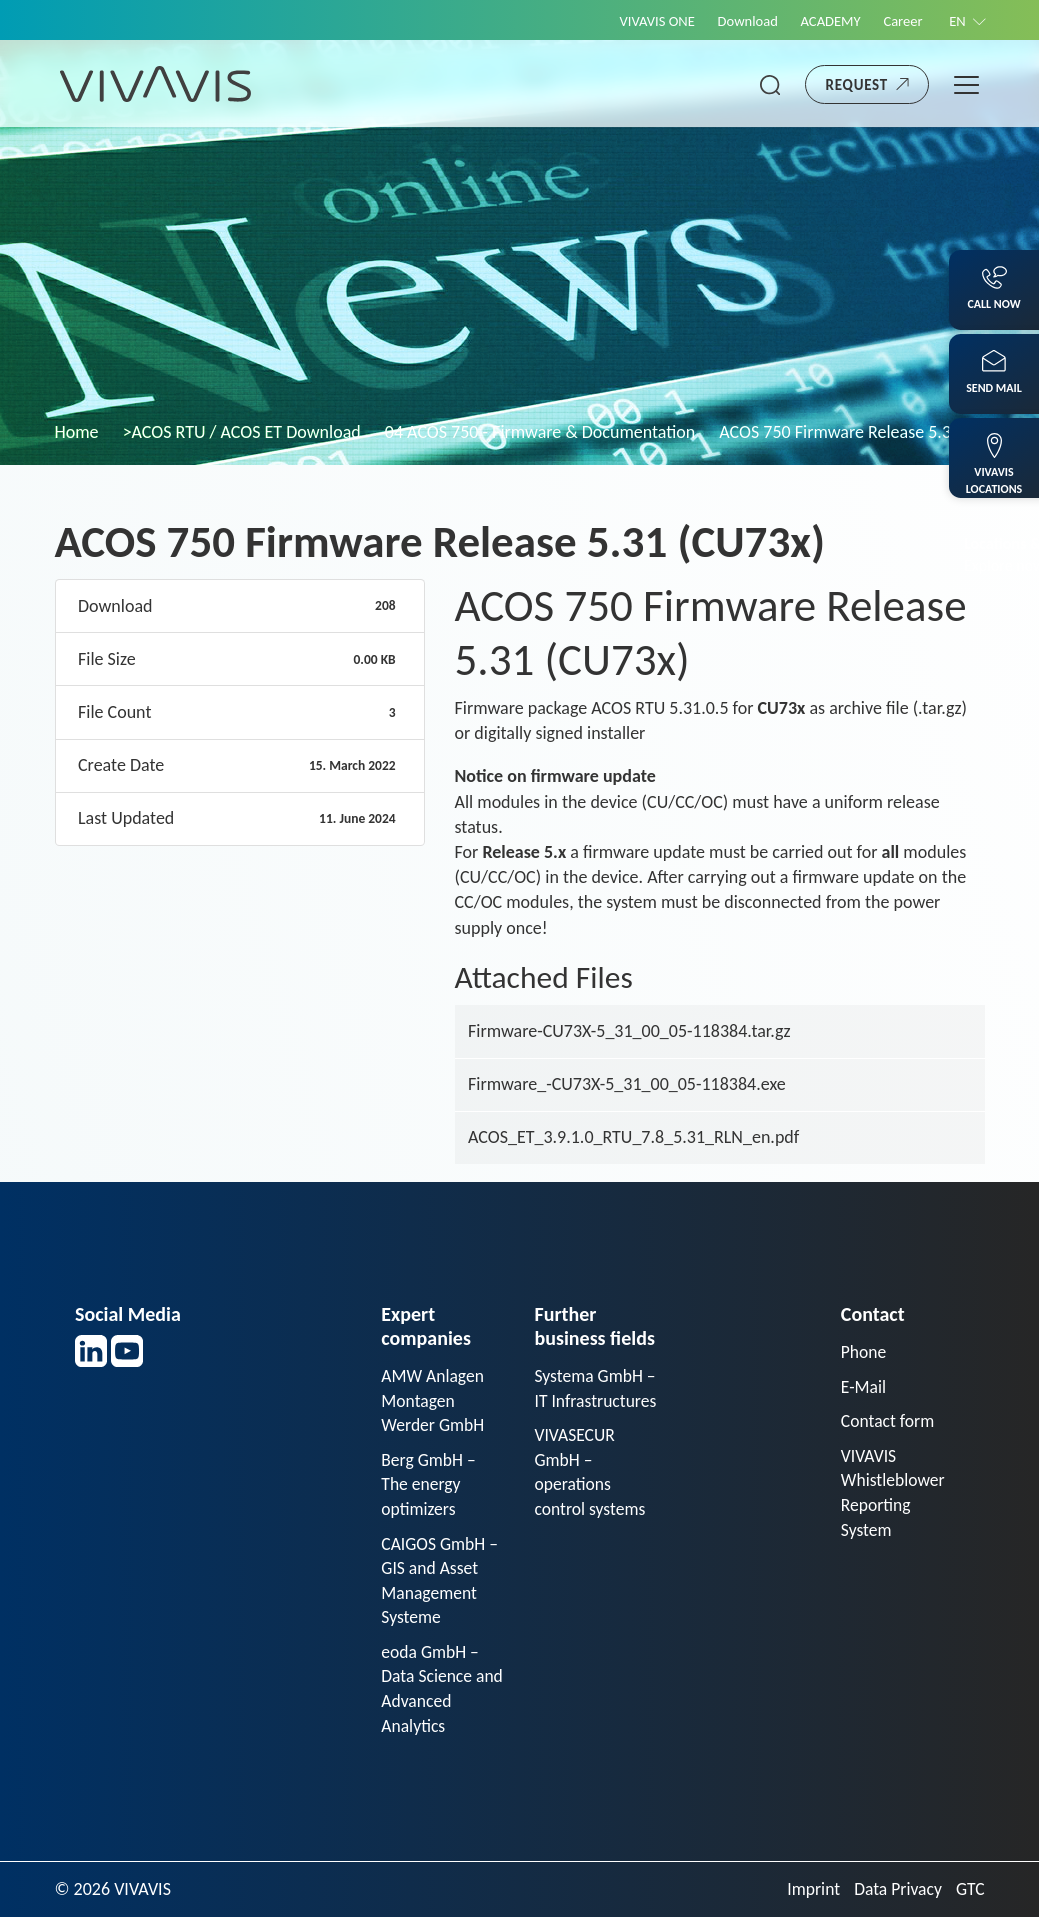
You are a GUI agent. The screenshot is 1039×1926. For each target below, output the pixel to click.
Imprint (810, 1898)
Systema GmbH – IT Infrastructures (589, 1401)
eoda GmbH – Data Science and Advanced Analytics (432, 1696)
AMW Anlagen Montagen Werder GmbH (434, 1401)
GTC (969, 1898)
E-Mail (864, 1387)
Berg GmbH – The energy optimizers (429, 1487)
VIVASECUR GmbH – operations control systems (591, 1500)
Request (857, 85)
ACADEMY (824, 21)
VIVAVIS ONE (644, 21)
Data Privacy (896, 1898)
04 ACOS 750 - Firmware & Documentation (540, 432)
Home (77, 432)
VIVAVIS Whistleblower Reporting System (894, 1496)
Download (738, 21)
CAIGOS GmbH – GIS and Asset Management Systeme (441, 1585)
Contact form (889, 1422)
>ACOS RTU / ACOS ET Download (242, 432)
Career (899, 21)
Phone (864, 1352)
